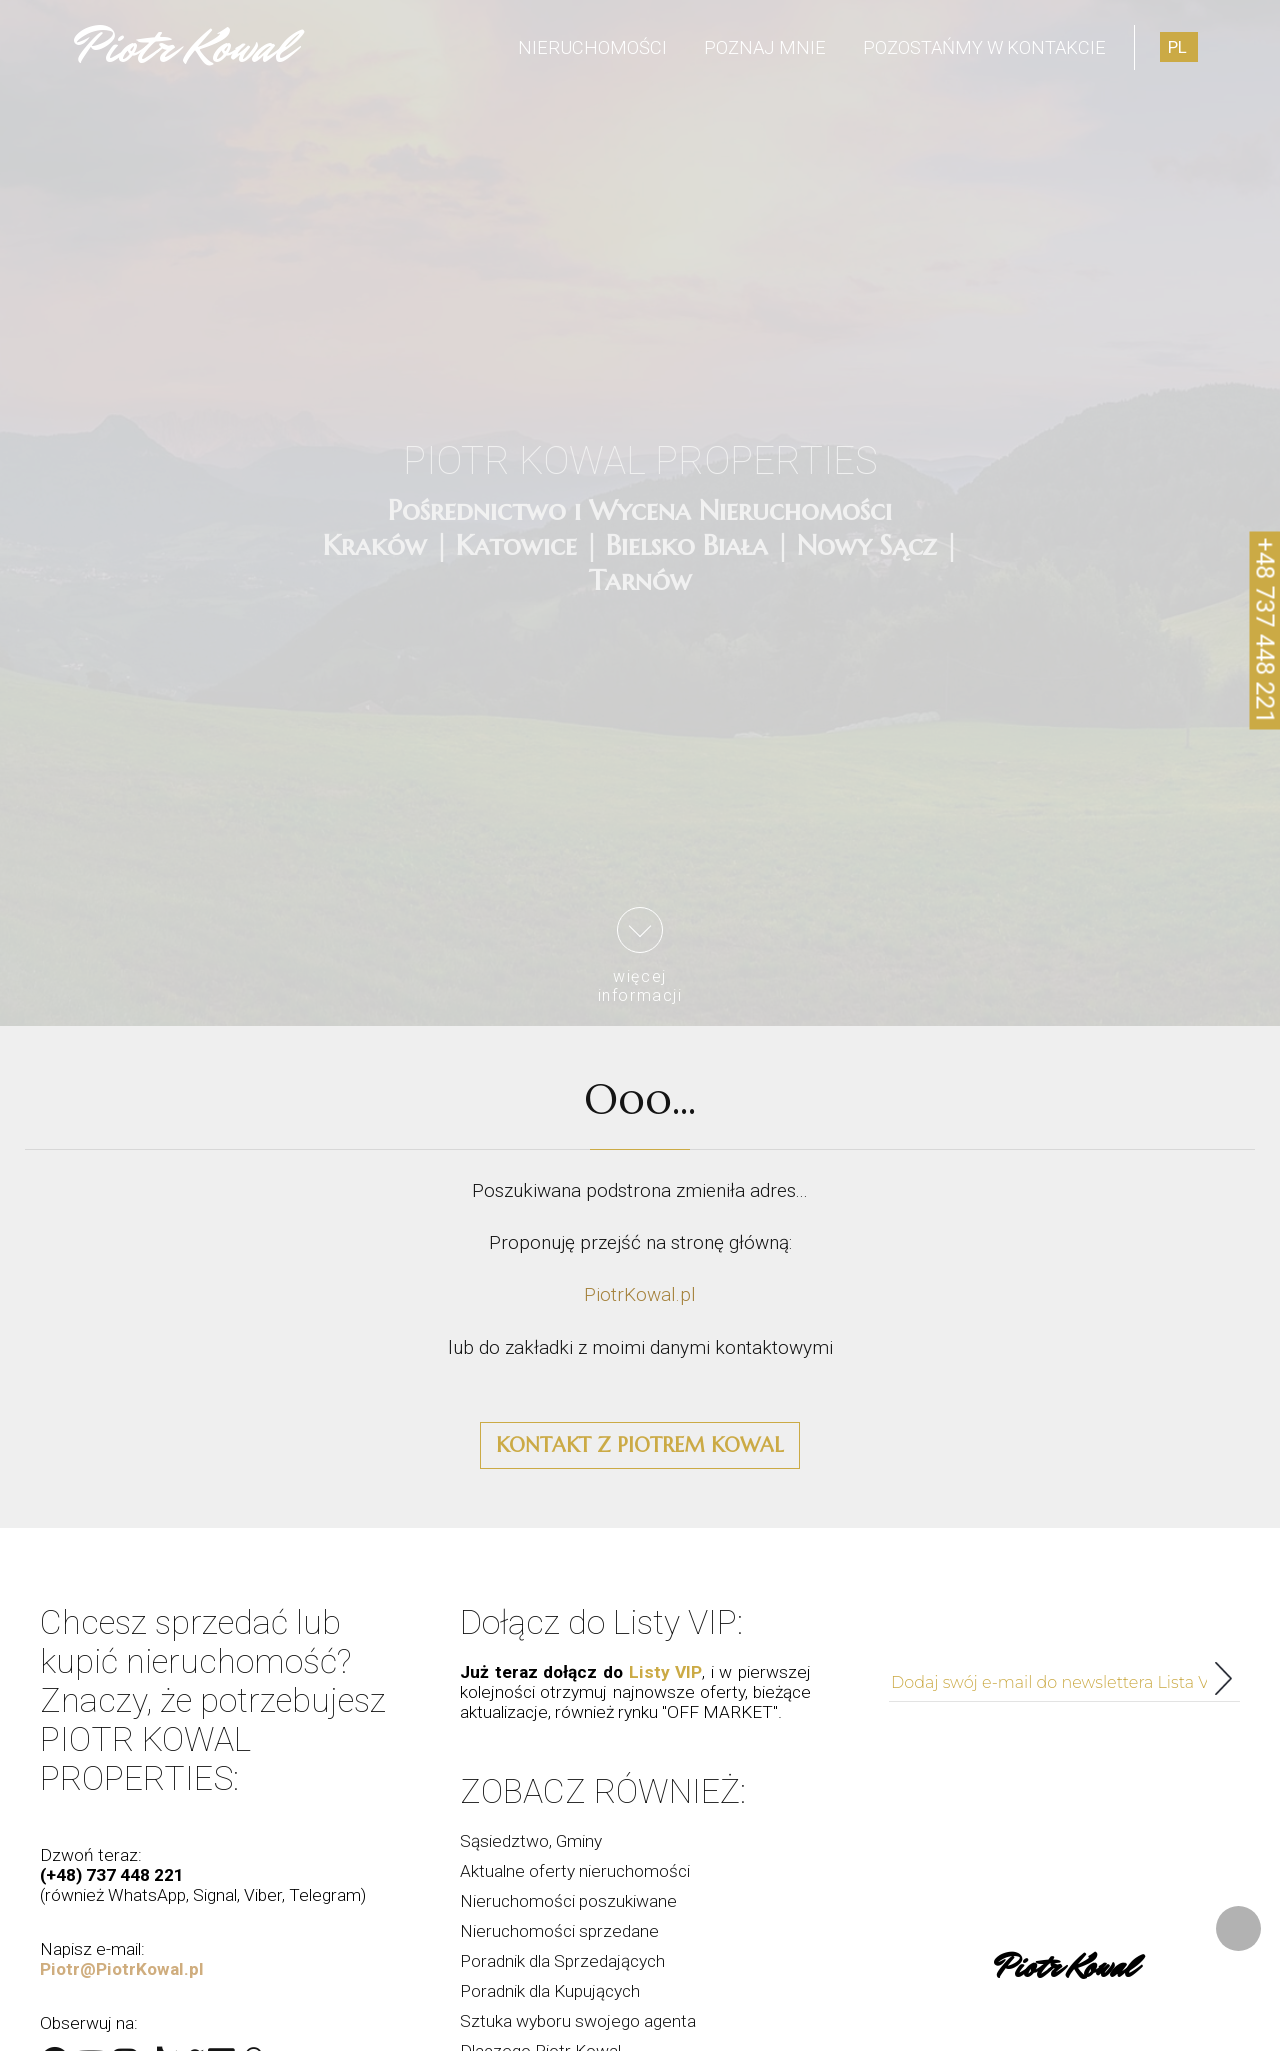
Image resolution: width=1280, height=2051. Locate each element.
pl (1177, 47)
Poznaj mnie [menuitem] (765, 47)
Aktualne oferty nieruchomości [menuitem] (575, 1871)
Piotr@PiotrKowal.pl (122, 1969)
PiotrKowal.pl (640, 1294)
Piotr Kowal (183, 47)
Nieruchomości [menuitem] (592, 47)
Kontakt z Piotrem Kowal (640, 1445)
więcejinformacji (640, 956)
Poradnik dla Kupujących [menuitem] (550, 1991)
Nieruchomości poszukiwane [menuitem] (568, 1901)
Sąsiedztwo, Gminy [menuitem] (531, 1841)
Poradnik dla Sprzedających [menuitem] (562, 1961)
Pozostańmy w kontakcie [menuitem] (984, 47)
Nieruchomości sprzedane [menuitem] (559, 1931)
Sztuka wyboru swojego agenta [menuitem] (578, 2021)
